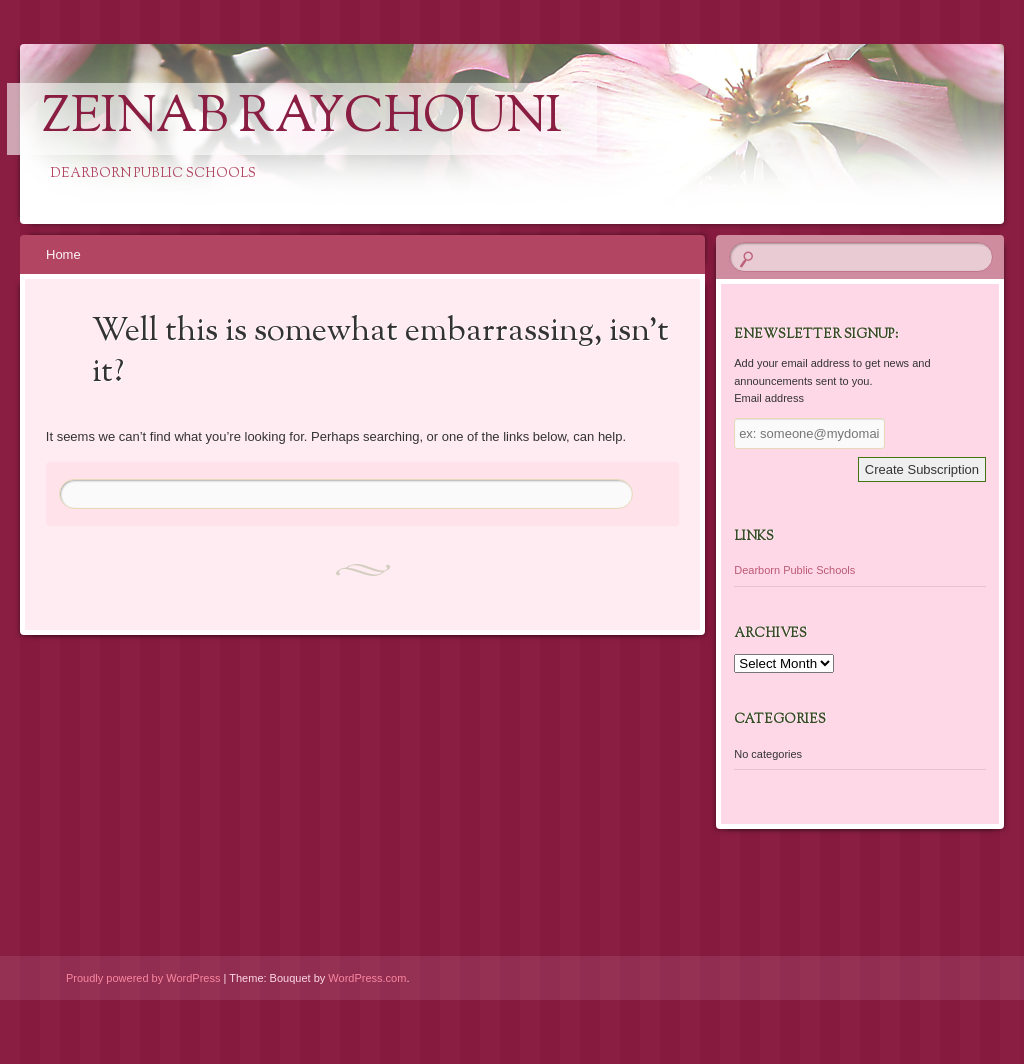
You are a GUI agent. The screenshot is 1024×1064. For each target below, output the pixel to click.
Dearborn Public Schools (794, 570)
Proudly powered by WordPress (143, 978)
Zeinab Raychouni (302, 119)
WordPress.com (367, 978)
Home (63, 254)
